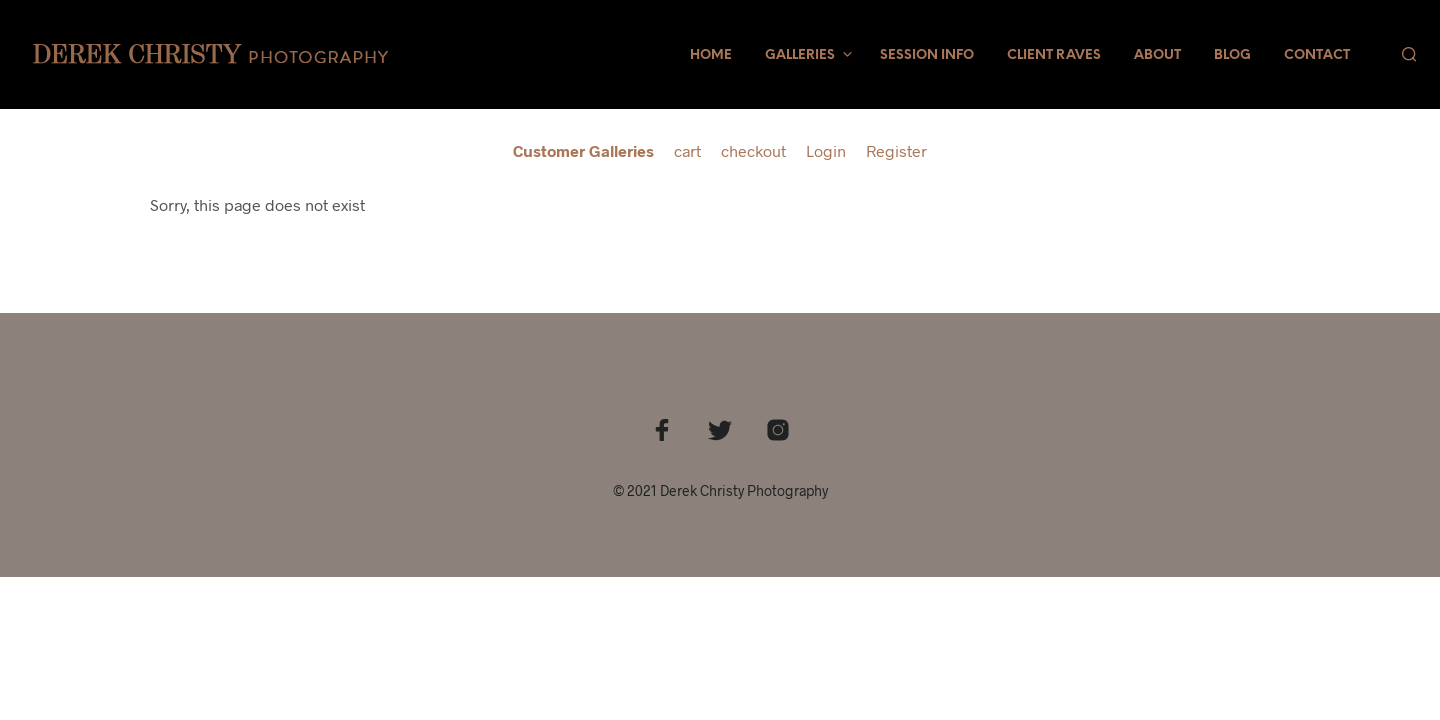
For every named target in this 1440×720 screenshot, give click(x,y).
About (1157, 55)
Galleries (800, 55)
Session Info (927, 55)
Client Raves (1054, 55)
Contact (1317, 55)
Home (711, 55)
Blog (1232, 55)
